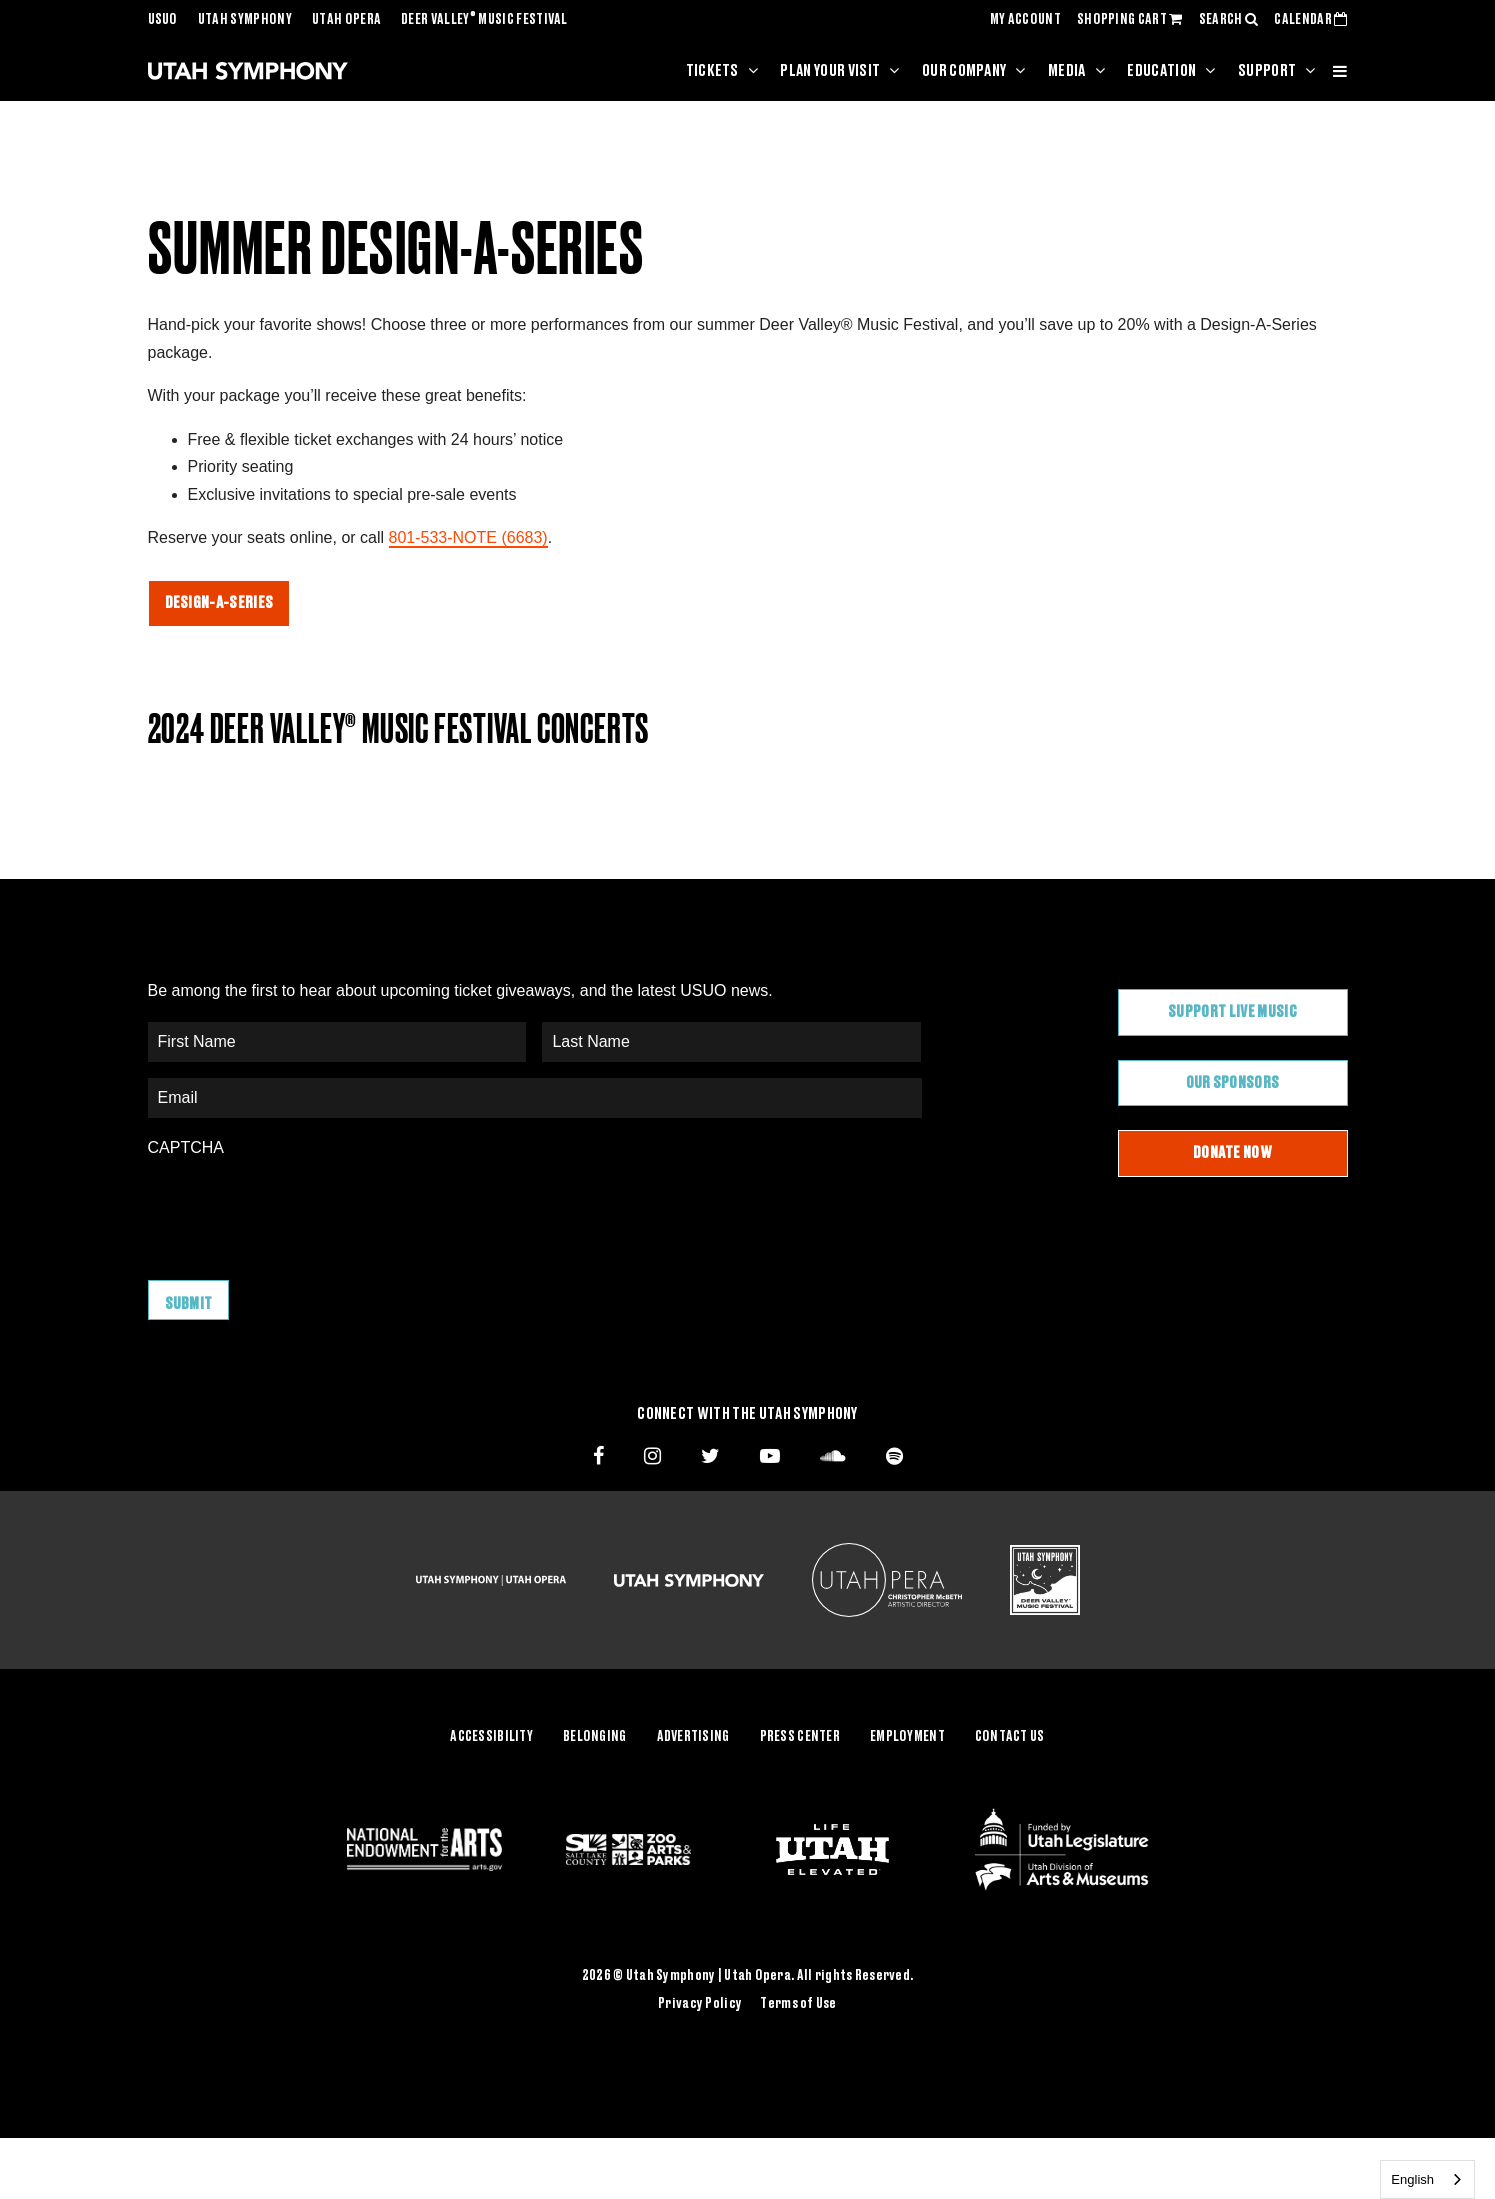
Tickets (712, 71)
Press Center (800, 1735)
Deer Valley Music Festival (484, 20)
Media (1067, 71)
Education (1161, 71)
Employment (907, 1735)
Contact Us (1010, 1735)
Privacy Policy (700, 2001)
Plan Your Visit (830, 71)
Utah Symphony (245, 20)
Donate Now (1232, 1153)
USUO (163, 20)
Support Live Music (1232, 1012)
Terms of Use (798, 2001)
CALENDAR (1310, 20)
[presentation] (300, 1209)
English (1412, 2179)
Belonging (595, 1735)
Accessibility (491, 1735)
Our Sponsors (1233, 1083)
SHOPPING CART (1130, 20)
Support (1267, 71)
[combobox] (1427, 2179)
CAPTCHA (186, 1147)
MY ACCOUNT (1025, 20)
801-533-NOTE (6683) (468, 537)
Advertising (693, 1735)
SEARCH (1229, 20)
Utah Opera (346, 20)
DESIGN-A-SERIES (219, 603)
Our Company (964, 71)
